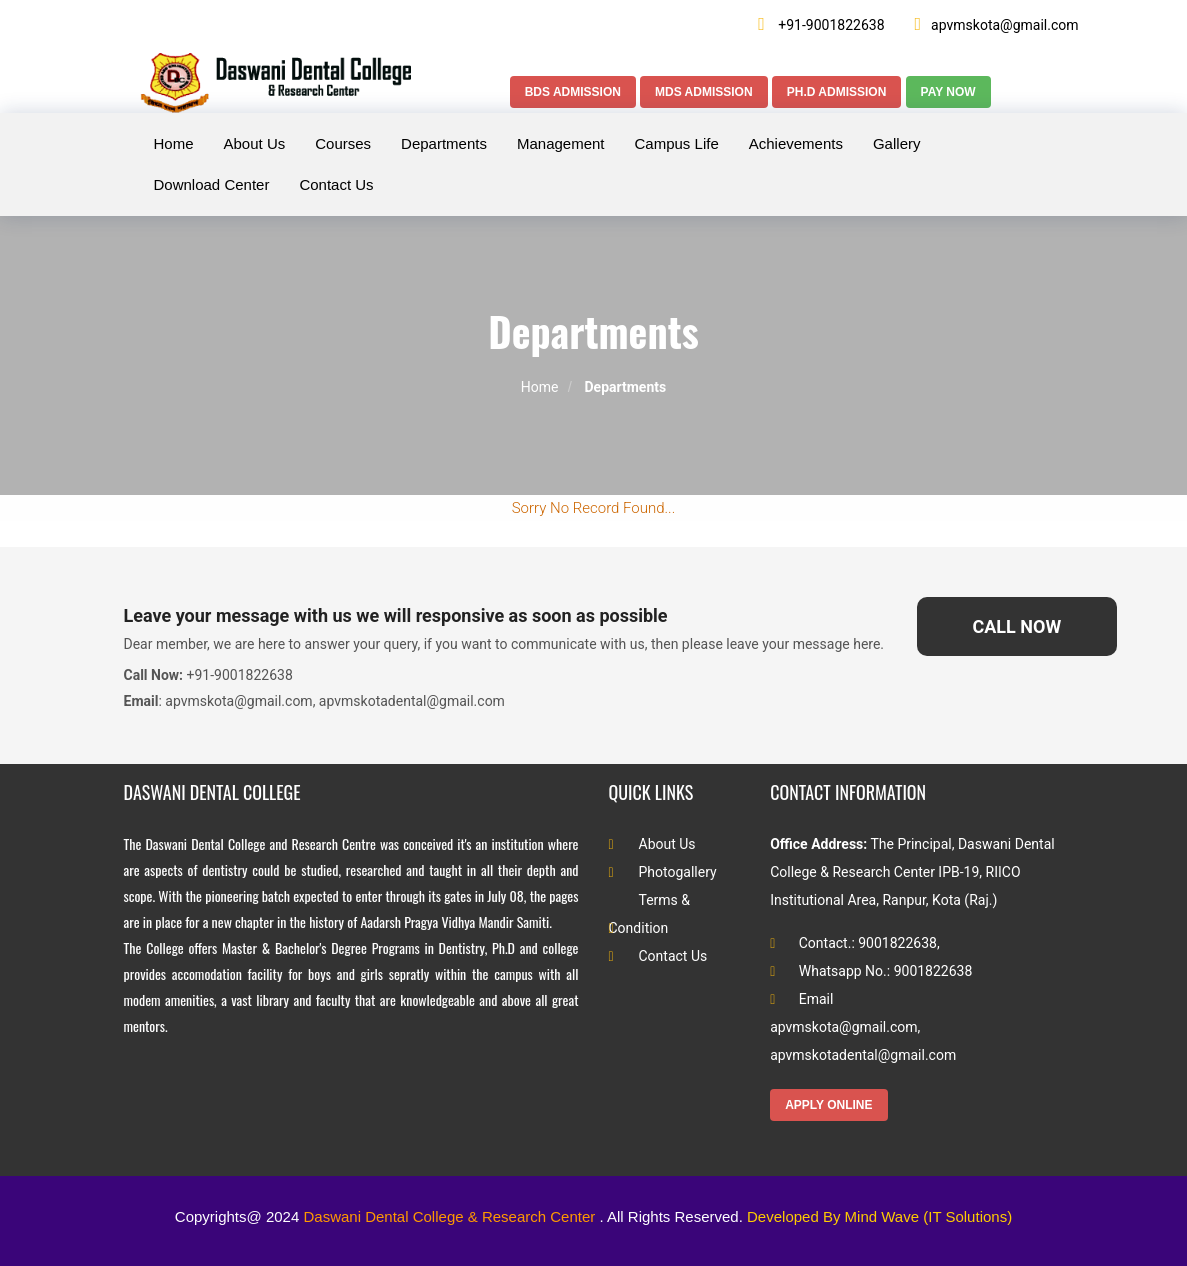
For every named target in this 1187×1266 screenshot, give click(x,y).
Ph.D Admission (837, 92)
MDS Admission (704, 92)
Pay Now (948, 92)
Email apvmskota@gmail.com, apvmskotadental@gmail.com (863, 1027)
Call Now (1016, 626)
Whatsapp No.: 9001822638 (871, 971)
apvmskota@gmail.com (997, 24)
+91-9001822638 (821, 24)
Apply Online (828, 1105)
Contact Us (658, 956)
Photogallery (663, 872)
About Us (652, 844)
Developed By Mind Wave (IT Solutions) (879, 1216)
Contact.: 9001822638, (855, 943)
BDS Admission (573, 92)
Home (540, 387)
